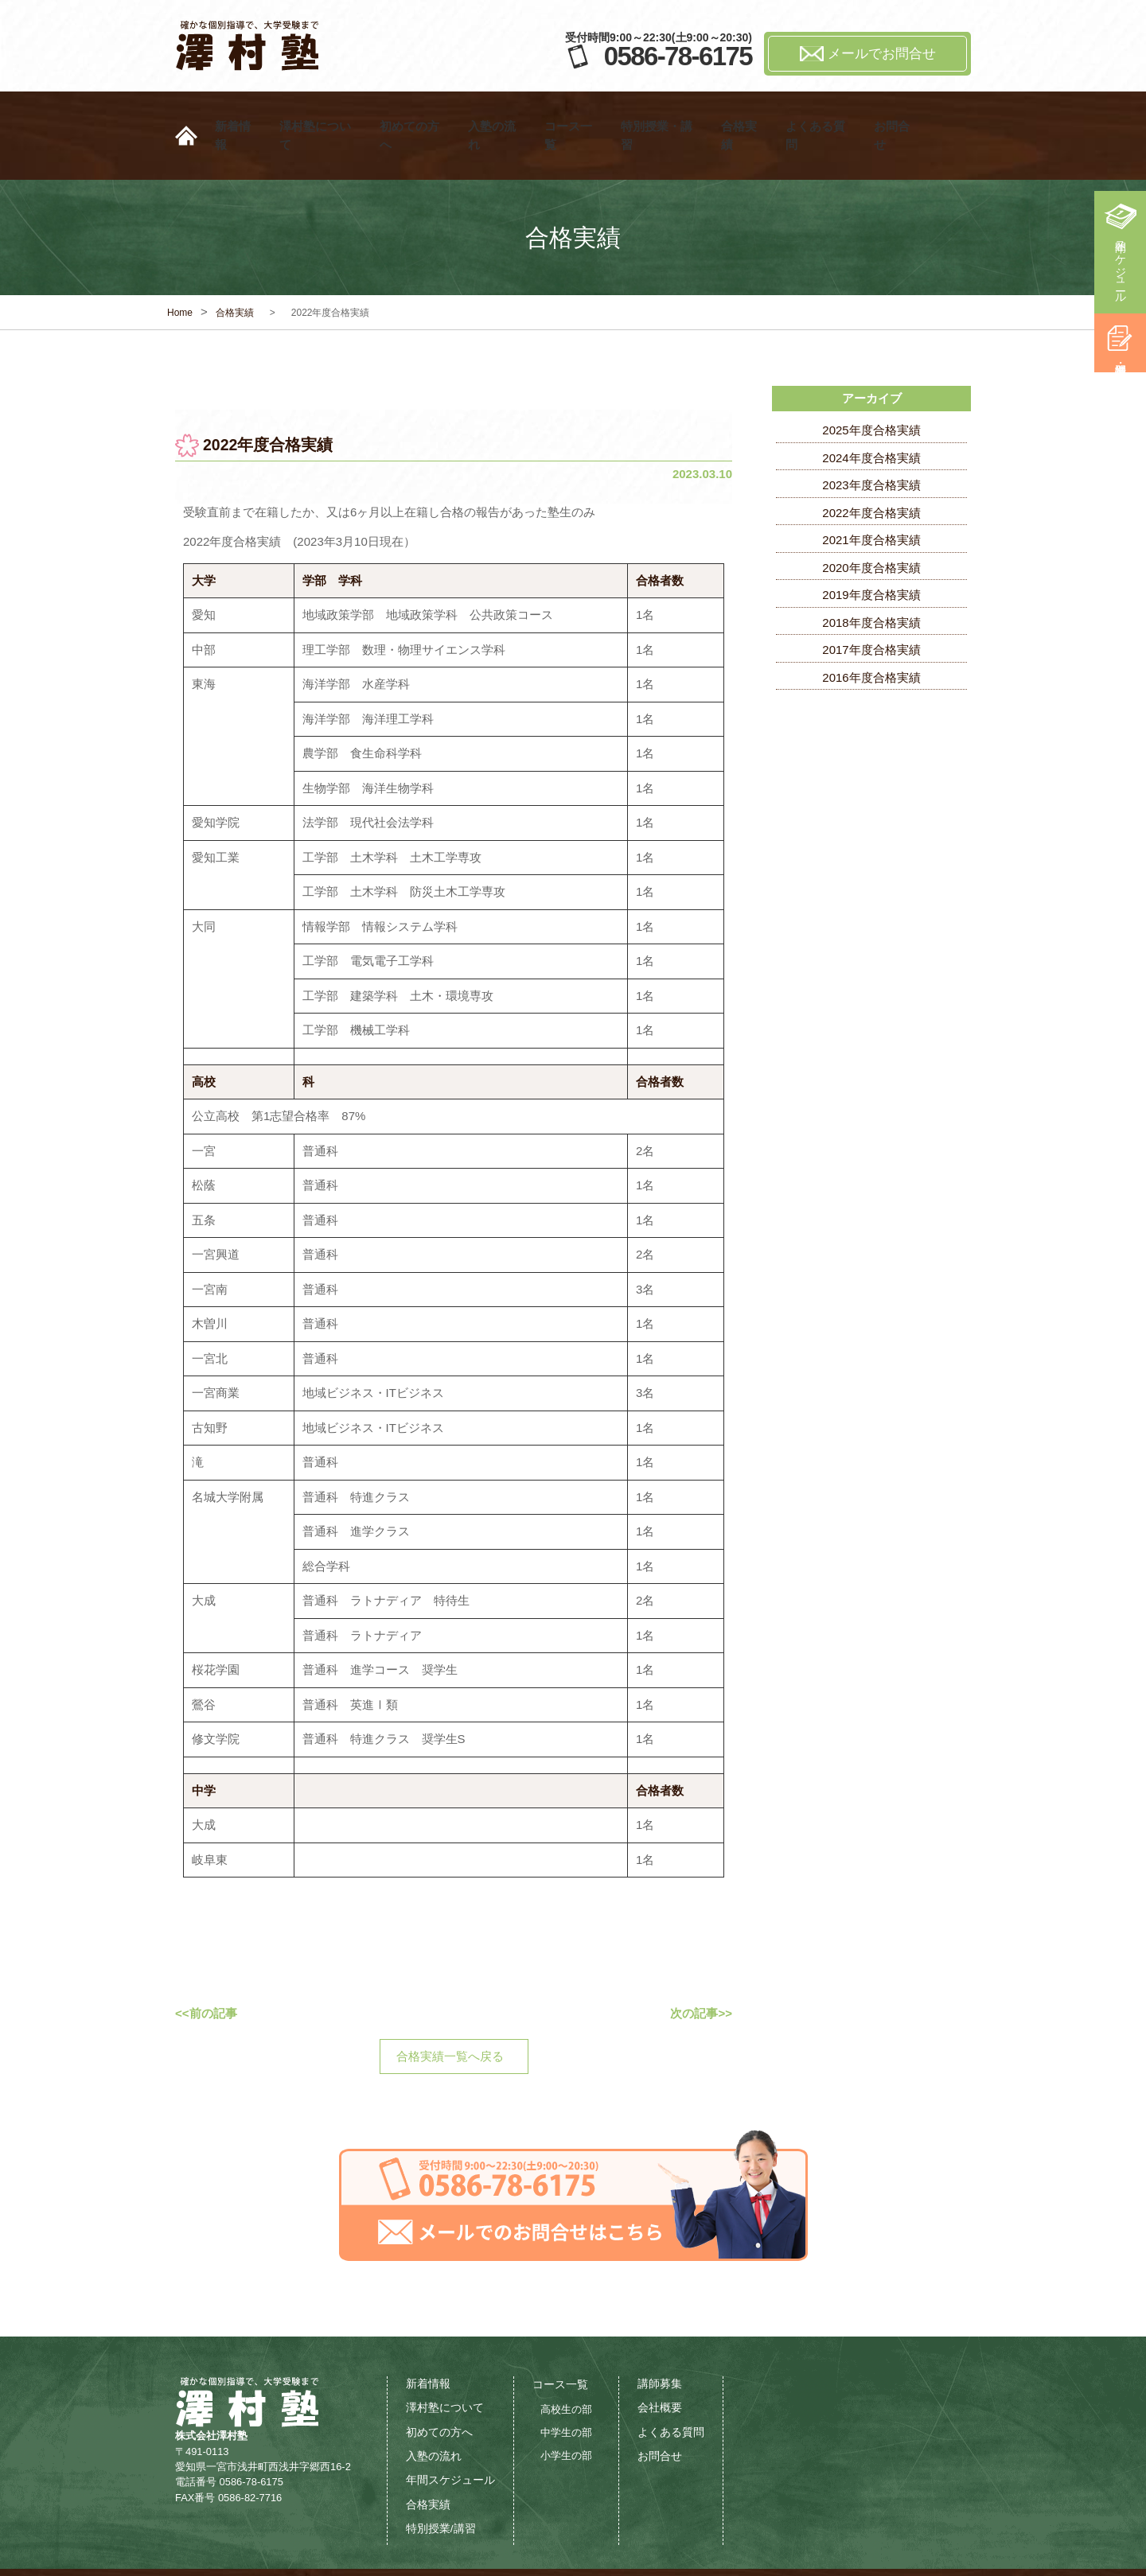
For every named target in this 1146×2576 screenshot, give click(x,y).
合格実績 (744, 116)
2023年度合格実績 (871, 445)
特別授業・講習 (662, 116)
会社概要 (659, 2368)
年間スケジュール (1120, 266)
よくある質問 (820, 116)
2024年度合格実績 (871, 418)
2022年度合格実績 (871, 473)
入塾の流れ (497, 116)
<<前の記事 (206, 1973)
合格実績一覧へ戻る (450, 2016)
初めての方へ (414, 116)
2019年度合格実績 (871, 555)
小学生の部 (566, 2416)
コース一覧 (573, 116)
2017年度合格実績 (871, 610)
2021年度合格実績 (871, 500)
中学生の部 (566, 2393)
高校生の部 (566, 2370)
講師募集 (659, 2344)
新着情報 (238, 116)
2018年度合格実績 (871, 583)
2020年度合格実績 (871, 528)
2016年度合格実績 (871, 637)
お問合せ (897, 116)
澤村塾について (320, 116)
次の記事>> (701, 1973)
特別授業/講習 (441, 2489)
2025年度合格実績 (871, 390)
